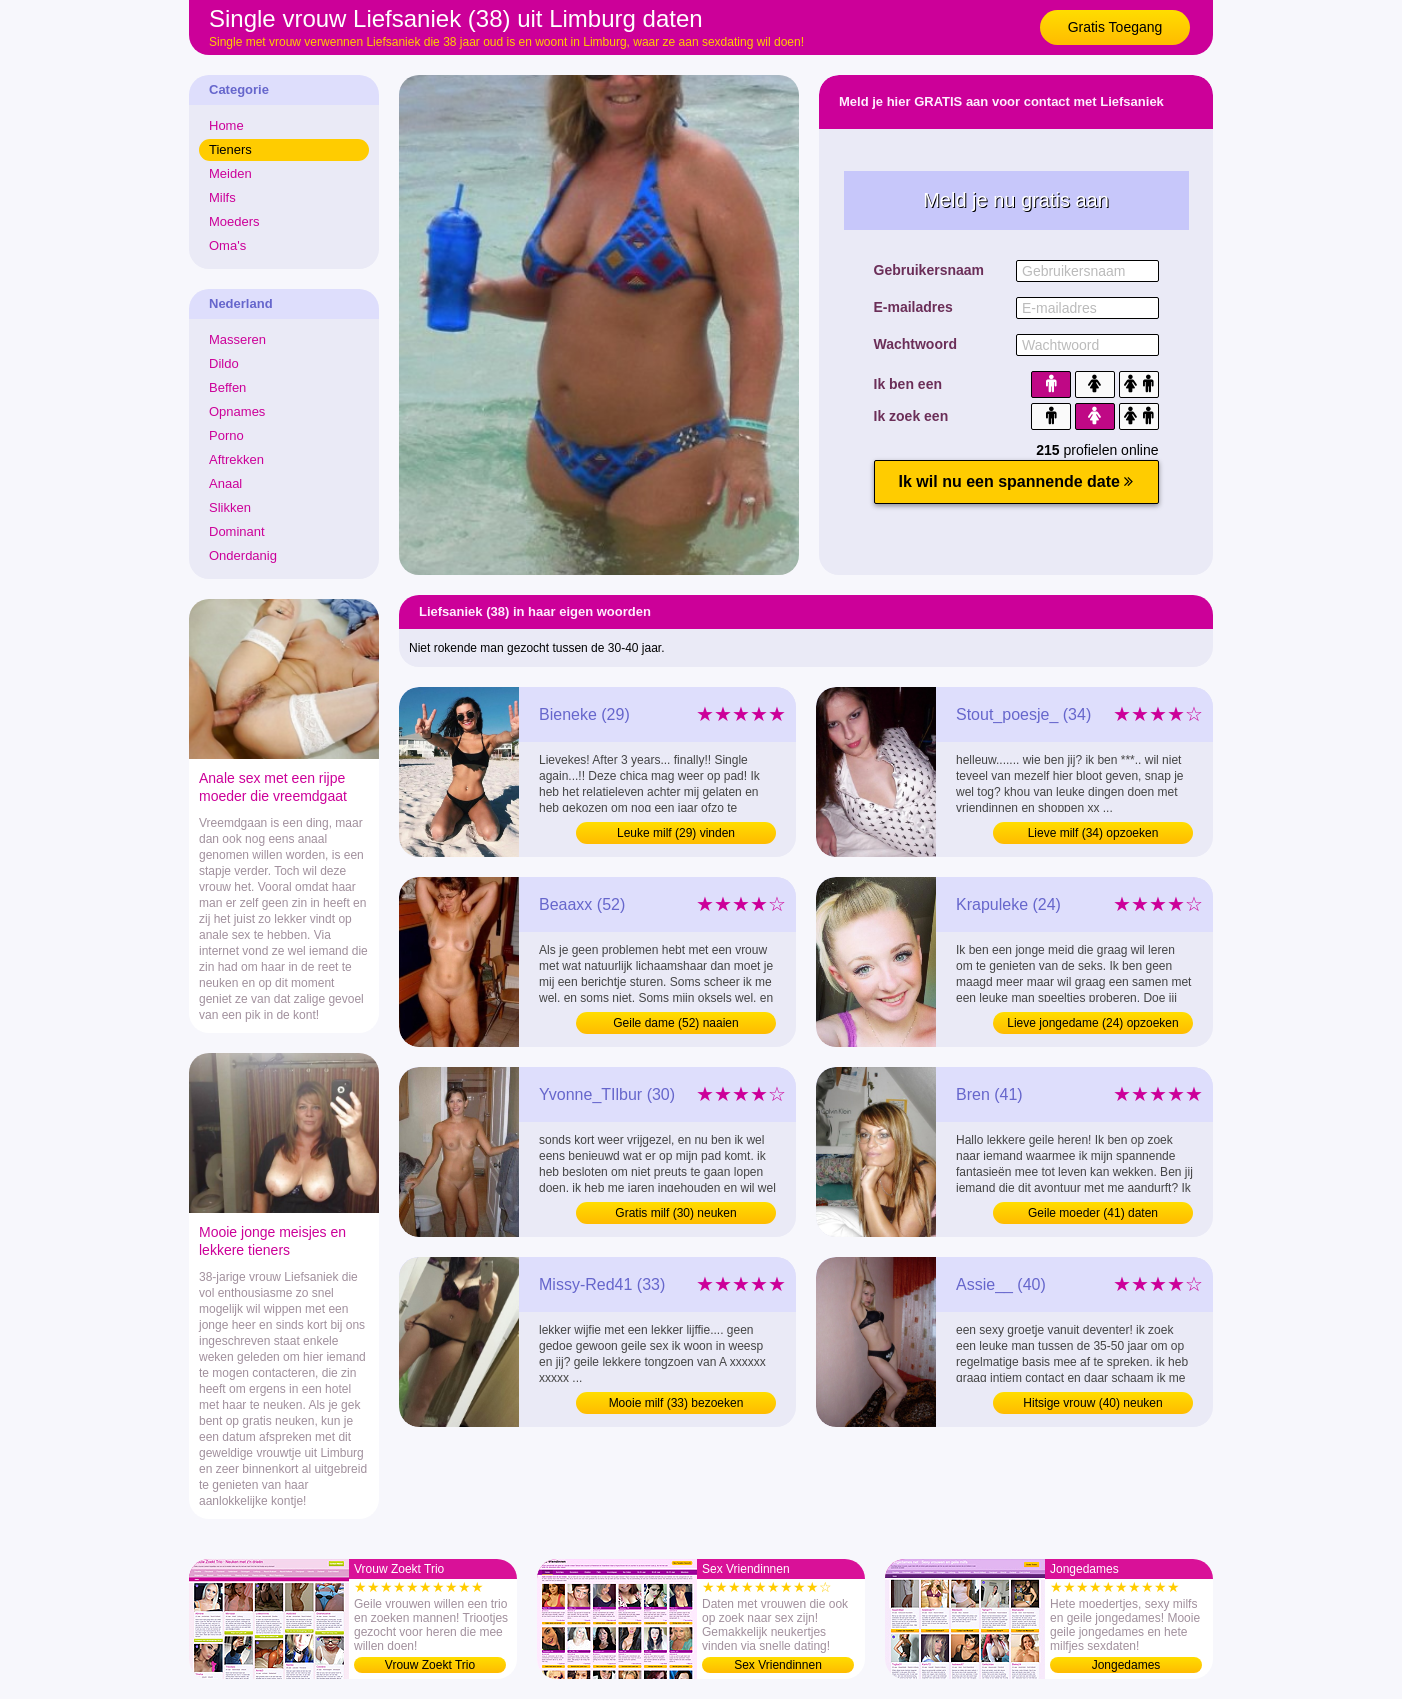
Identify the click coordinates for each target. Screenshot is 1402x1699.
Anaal (225, 483)
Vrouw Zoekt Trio (430, 1665)
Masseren (237, 339)
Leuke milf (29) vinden (676, 833)
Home (226, 125)
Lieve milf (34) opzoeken (1093, 833)
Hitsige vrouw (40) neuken (1092, 1403)
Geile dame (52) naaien (675, 1023)
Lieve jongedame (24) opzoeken (1092, 1023)
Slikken (230, 507)
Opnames (237, 411)
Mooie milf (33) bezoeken (676, 1403)
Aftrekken (236, 459)
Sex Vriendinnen (778, 1665)
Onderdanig (243, 555)
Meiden (230, 173)
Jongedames (1126, 1665)
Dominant (237, 531)
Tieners (230, 149)
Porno (226, 435)
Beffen (227, 387)
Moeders (234, 221)
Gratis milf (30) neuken (675, 1213)
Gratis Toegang (1115, 27)
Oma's (227, 245)
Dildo (224, 363)
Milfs (222, 197)
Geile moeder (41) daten (1093, 1213)
